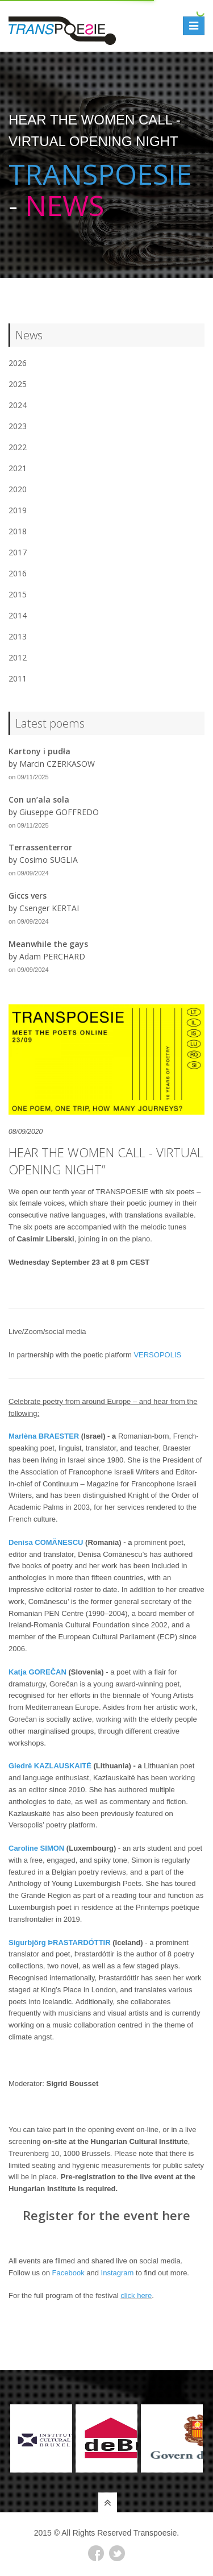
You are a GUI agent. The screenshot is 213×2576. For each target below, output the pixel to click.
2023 (18, 426)
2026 (18, 363)
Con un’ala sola (39, 799)
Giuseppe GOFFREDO (59, 812)
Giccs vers (28, 895)
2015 (18, 594)
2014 (18, 615)
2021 (18, 468)
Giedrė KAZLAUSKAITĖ (50, 1765)
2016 (18, 573)
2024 (18, 405)
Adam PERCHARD (52, 956)
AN (61, 1672)
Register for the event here (106, 2215)
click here (136, 2295)
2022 (18, 447)
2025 (18, 384)
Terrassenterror (40, 847)
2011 (18, 678)
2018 (18, 531)
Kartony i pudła (39, 751)
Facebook (68, 2272)
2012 (18, 657)
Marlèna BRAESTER (44, 1436)
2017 (18, 552)
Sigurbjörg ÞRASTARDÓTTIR (60, 1942)
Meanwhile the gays (48, 943)
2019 (18, 510)
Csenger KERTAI (49, 908)
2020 (18, 489)
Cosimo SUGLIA (48, 859)
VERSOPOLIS (157, 1355)
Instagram (117, 2272)
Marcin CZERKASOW (57, 763)
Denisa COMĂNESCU (46, 1542)
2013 (18, 636)
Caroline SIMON (36, 1848)
